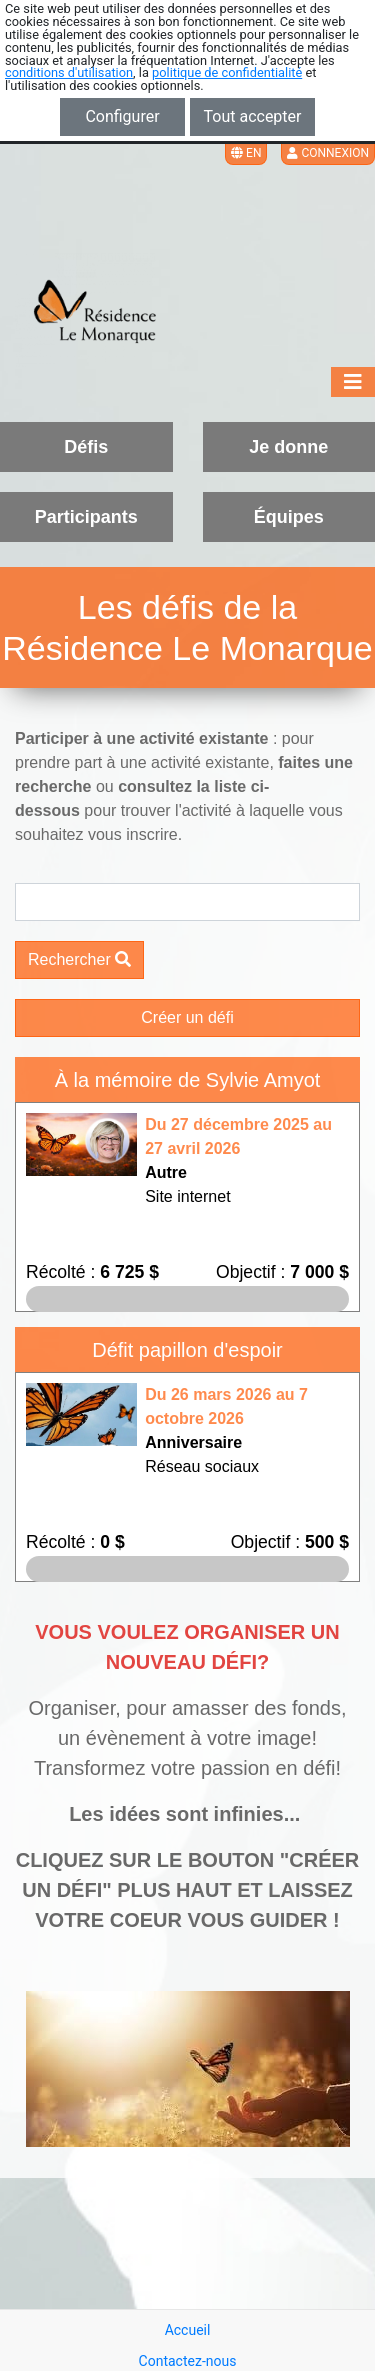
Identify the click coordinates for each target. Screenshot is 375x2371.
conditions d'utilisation (69, 72)
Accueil (188, 2330)
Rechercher (79, 959)
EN (246, 153)
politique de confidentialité (227, 72)
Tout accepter (253, 116)
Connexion (328, 153)
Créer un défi (187, 1017)
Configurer (122, 116)
